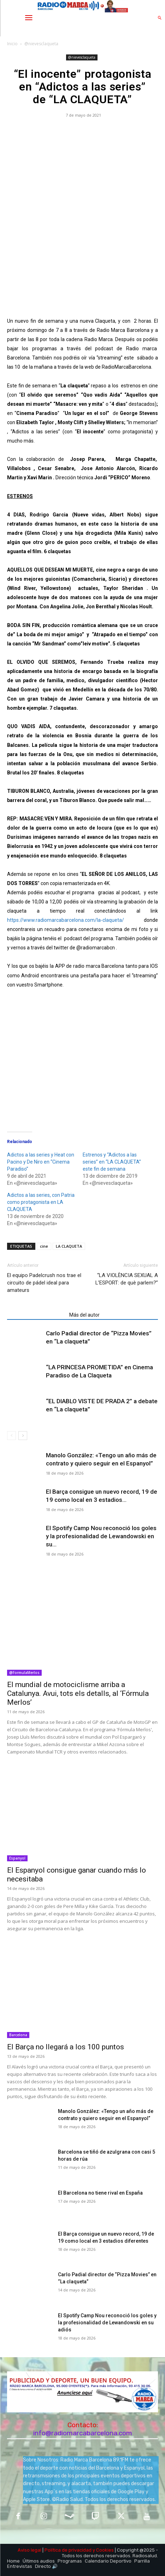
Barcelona (18, 2034)
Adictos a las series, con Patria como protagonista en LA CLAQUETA (41, 1202)
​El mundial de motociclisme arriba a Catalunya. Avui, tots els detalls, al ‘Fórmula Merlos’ (78, 1693)
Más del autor (84, 1315)
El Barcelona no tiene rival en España (100, 2193)
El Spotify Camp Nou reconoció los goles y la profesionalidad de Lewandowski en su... (101, 1536)
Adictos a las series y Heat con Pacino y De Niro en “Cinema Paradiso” (40, 1162)
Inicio (12, 44)
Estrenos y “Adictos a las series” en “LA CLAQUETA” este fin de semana (112, 1162)
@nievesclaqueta (41, 44)
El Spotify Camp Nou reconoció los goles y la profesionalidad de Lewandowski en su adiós (107, 2322)
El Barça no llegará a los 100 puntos (65, 2047)
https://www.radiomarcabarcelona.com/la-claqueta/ (65, 920)
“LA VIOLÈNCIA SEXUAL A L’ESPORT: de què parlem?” (126, 1279)
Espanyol (17, 1858)
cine (44, 1246)
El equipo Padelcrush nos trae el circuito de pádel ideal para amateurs (44, 1282)
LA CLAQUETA (69, 1246)
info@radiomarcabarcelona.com (82, 2433)
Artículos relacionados (36, 1315)
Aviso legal (29, 2550)
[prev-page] (11, 1435)
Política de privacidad (68, 2550)
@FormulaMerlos (24, 1672)
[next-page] (22, 1435)
